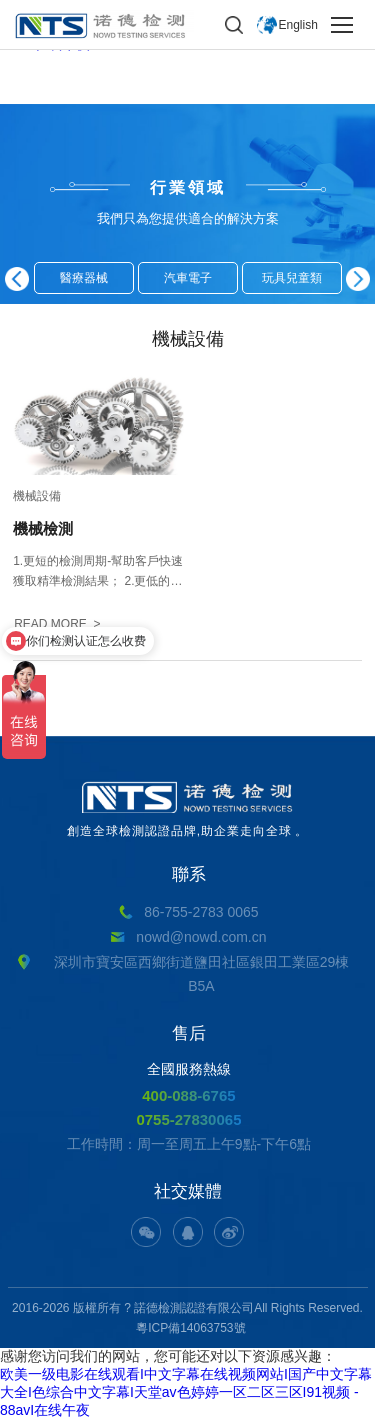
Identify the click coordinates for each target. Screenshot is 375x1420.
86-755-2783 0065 (201, 912)
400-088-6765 (188, 1095)
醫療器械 (84, 278)
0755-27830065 (188, 1119)
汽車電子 (188, 278)
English (298, 25)
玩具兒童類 (292, 278)
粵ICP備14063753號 (190, 1328)
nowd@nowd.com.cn (201, 937)
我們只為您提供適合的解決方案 (188, 218)
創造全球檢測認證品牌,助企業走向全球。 (187, 809)
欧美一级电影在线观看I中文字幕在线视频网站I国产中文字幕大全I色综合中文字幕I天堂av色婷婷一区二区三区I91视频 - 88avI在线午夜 (186, 1392)
